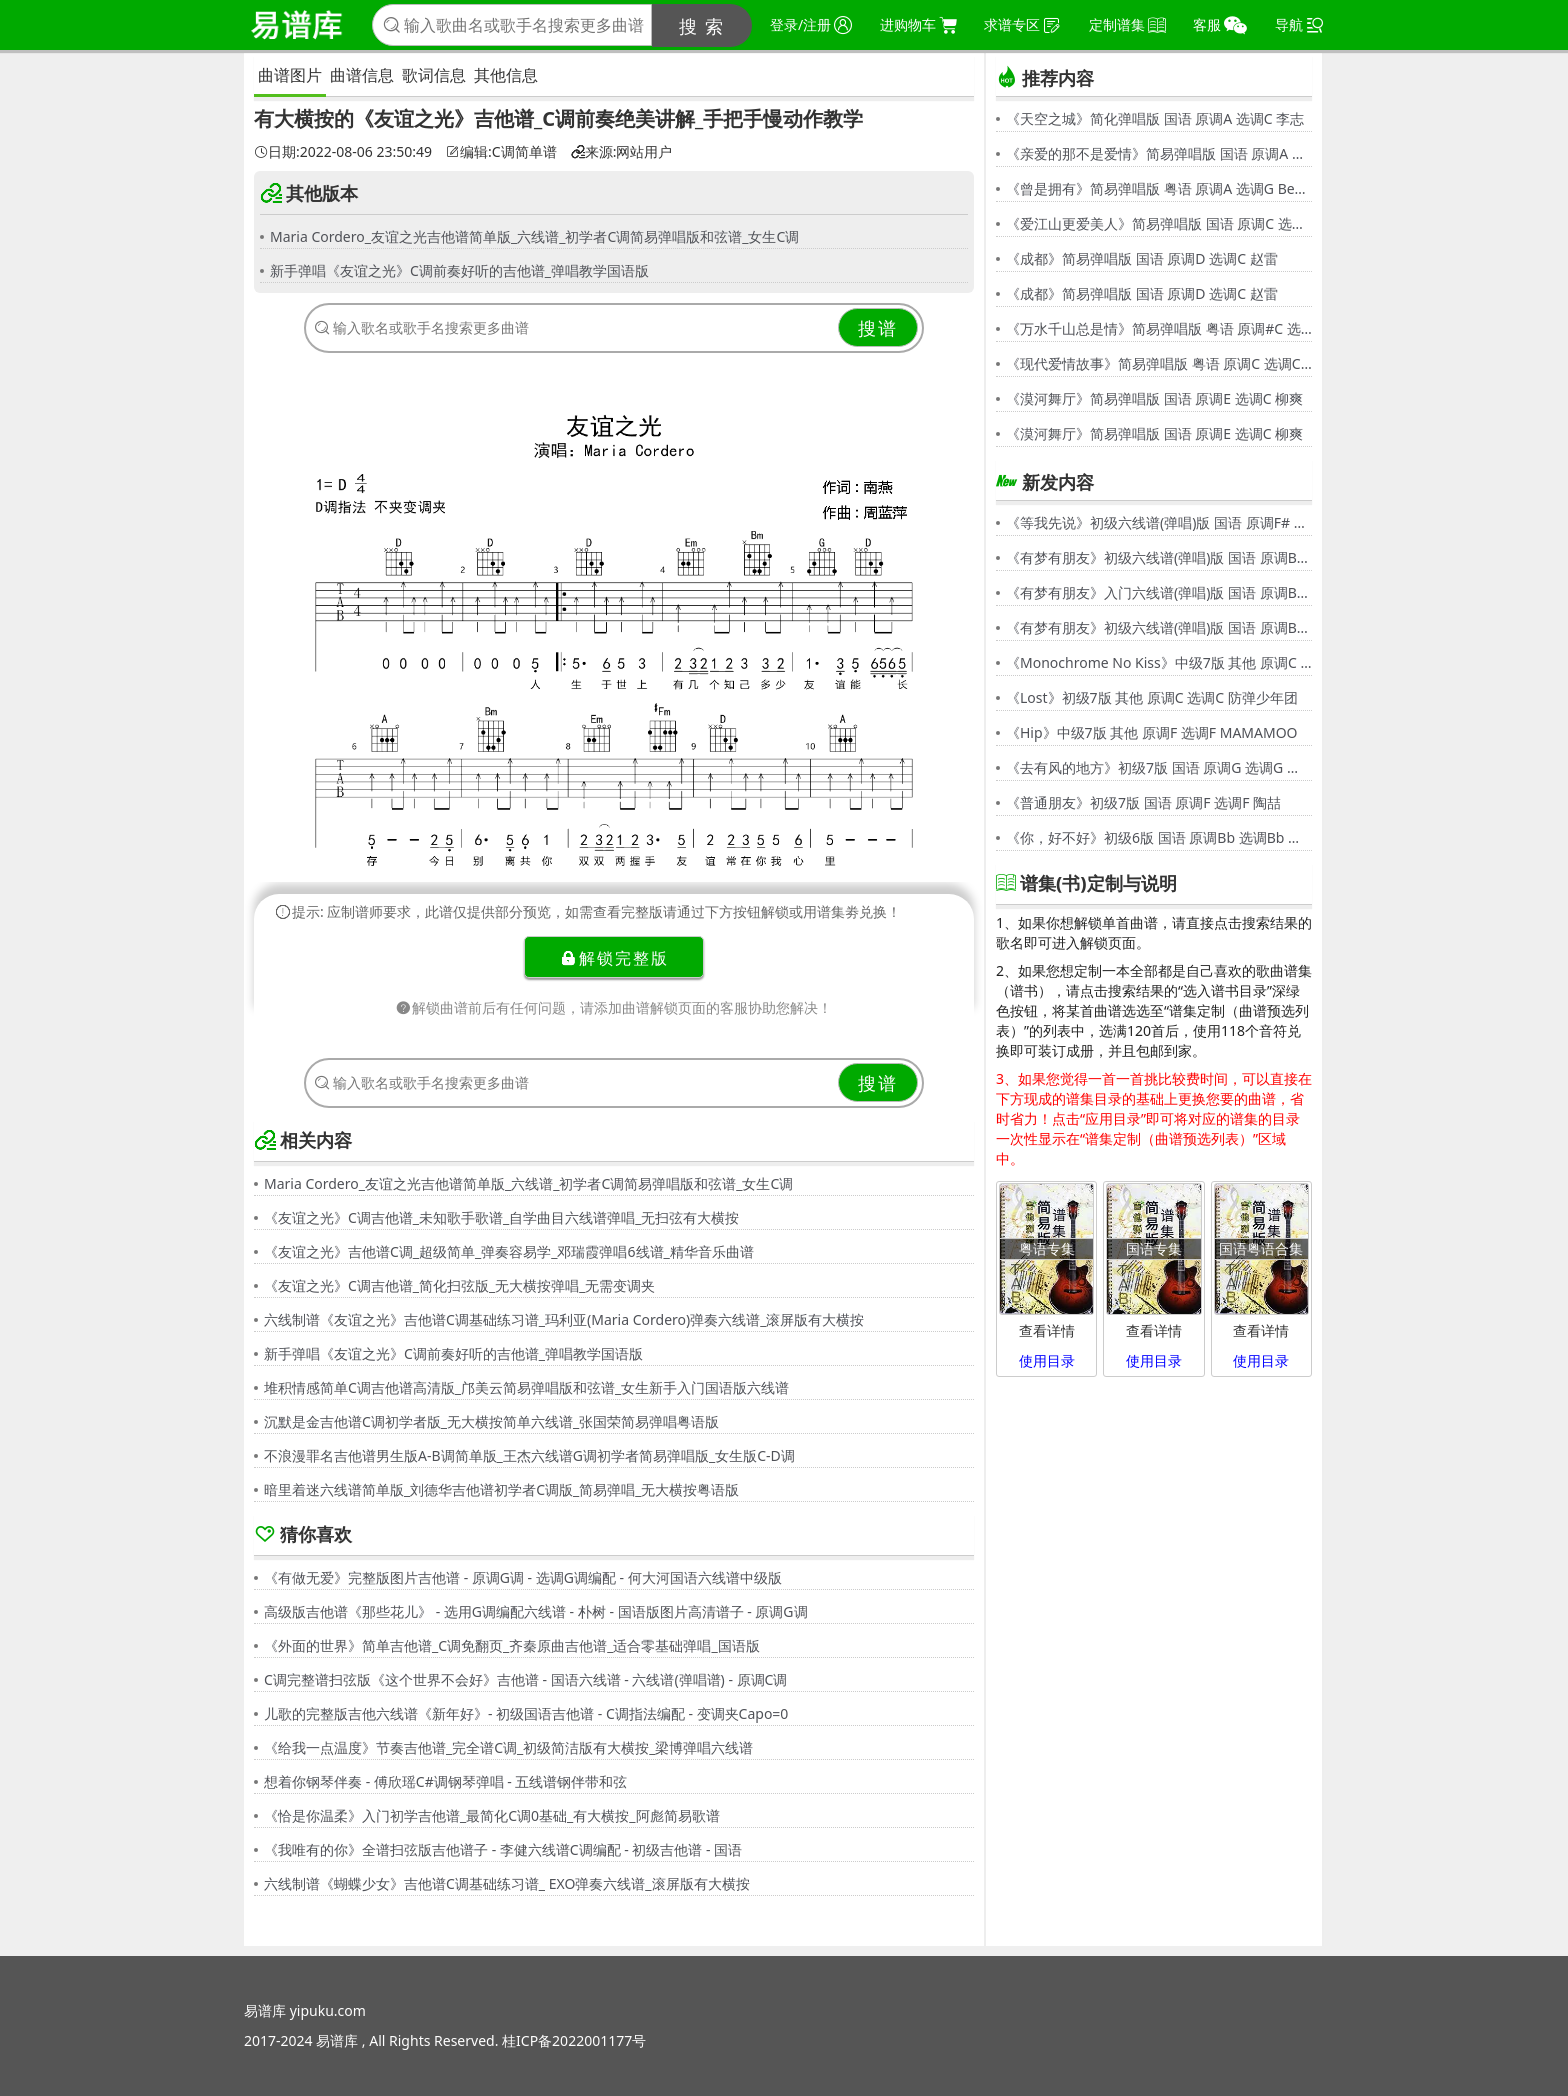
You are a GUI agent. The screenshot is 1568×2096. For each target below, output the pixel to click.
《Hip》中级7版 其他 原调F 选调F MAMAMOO (1152, 732)
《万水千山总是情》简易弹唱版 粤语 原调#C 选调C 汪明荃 (1159, 328)
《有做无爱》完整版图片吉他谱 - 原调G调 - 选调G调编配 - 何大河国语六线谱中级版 (523, 1577)
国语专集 (1154, 1248)
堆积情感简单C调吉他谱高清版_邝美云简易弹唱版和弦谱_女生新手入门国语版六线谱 (526, 1387)
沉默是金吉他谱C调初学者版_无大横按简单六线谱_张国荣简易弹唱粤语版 (491, 1421)
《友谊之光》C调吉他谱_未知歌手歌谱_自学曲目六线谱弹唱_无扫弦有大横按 (502, 1217)
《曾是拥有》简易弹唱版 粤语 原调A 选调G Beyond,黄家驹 (1159, 188)
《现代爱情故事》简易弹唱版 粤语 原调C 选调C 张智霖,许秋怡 (1159, 363)
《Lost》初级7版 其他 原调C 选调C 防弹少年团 (1152, 697)
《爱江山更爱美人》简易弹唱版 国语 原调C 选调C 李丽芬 (1159, 223)
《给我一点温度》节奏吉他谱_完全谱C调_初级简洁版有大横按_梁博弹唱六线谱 (509, 1747)
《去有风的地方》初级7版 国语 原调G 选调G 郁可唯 (1159, 767)
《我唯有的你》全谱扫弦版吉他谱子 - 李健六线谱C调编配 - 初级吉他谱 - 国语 (503, 1849)
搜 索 (702, 26)
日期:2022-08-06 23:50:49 (343, 152)
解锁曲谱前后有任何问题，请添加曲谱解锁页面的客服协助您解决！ (614, 1007)
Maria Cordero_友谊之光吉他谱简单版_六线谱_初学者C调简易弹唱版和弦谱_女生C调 (534, 236)
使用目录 (1047, 1360)
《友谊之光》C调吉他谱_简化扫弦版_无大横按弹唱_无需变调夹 (460, 1285)
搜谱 (878, 328)
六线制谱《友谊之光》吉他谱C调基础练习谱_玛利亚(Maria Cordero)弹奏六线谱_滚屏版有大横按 (564, 1319)
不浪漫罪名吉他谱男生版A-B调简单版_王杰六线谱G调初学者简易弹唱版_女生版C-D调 (529, 1455)
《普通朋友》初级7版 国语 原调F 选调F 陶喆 (1143, 802)
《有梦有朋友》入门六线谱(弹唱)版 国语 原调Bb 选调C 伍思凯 (1159, 592)
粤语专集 (1047, 1248)
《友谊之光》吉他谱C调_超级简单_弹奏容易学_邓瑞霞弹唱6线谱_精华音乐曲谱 (509, 1251)
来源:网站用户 (622, 152)
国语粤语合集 (1261, 1248)
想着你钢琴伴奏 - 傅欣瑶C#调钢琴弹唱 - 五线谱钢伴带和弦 (445, 1781)
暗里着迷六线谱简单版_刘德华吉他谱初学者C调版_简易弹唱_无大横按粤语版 (502, 1489)
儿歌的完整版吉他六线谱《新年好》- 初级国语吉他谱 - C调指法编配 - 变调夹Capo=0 (526, 1713)
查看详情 (1047, 1330)
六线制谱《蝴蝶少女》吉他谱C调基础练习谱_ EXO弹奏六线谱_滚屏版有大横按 (507, 1883)
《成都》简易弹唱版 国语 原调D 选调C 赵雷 (1142, 258)
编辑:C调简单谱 (501, 152)
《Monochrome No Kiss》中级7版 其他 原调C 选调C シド (1159, 662)
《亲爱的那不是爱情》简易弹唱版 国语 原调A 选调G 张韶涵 (1159, 153)
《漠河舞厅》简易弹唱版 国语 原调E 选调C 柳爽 (1154, 398)
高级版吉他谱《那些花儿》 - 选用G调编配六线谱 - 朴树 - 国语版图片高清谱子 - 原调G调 (536, 1611)
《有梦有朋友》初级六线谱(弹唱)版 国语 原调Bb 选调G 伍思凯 (1159, 557)
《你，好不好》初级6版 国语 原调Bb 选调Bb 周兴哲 (1159, 837)
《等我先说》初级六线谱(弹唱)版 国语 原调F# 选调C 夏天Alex (1159, 522)
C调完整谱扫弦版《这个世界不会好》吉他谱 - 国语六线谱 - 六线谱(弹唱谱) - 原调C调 (525, 1679)
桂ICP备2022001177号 (574, 2040)
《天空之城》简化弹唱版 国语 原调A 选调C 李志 (1155, 118)
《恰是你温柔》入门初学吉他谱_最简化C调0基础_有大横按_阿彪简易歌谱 (492, 1815)
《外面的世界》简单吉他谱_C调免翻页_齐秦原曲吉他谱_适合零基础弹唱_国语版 (512, 1645)
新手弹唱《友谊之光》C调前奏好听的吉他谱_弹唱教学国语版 (459, 270)
